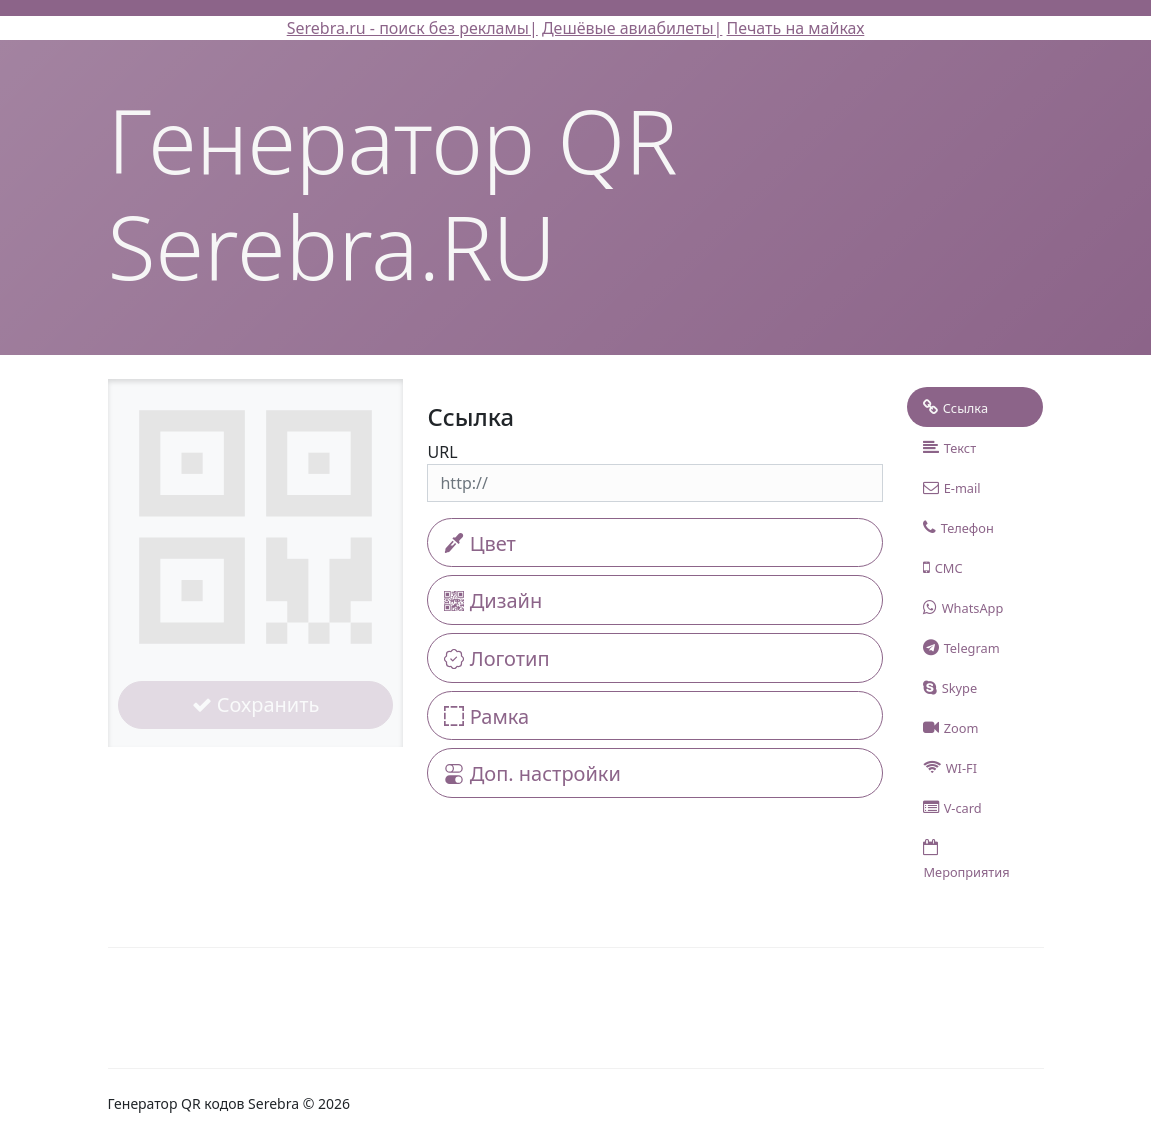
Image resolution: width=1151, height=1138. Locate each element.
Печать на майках (796, 28)
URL (442, 452)
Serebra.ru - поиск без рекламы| (412, 28)
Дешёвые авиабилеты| (632, 28)
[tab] (975, 407)
